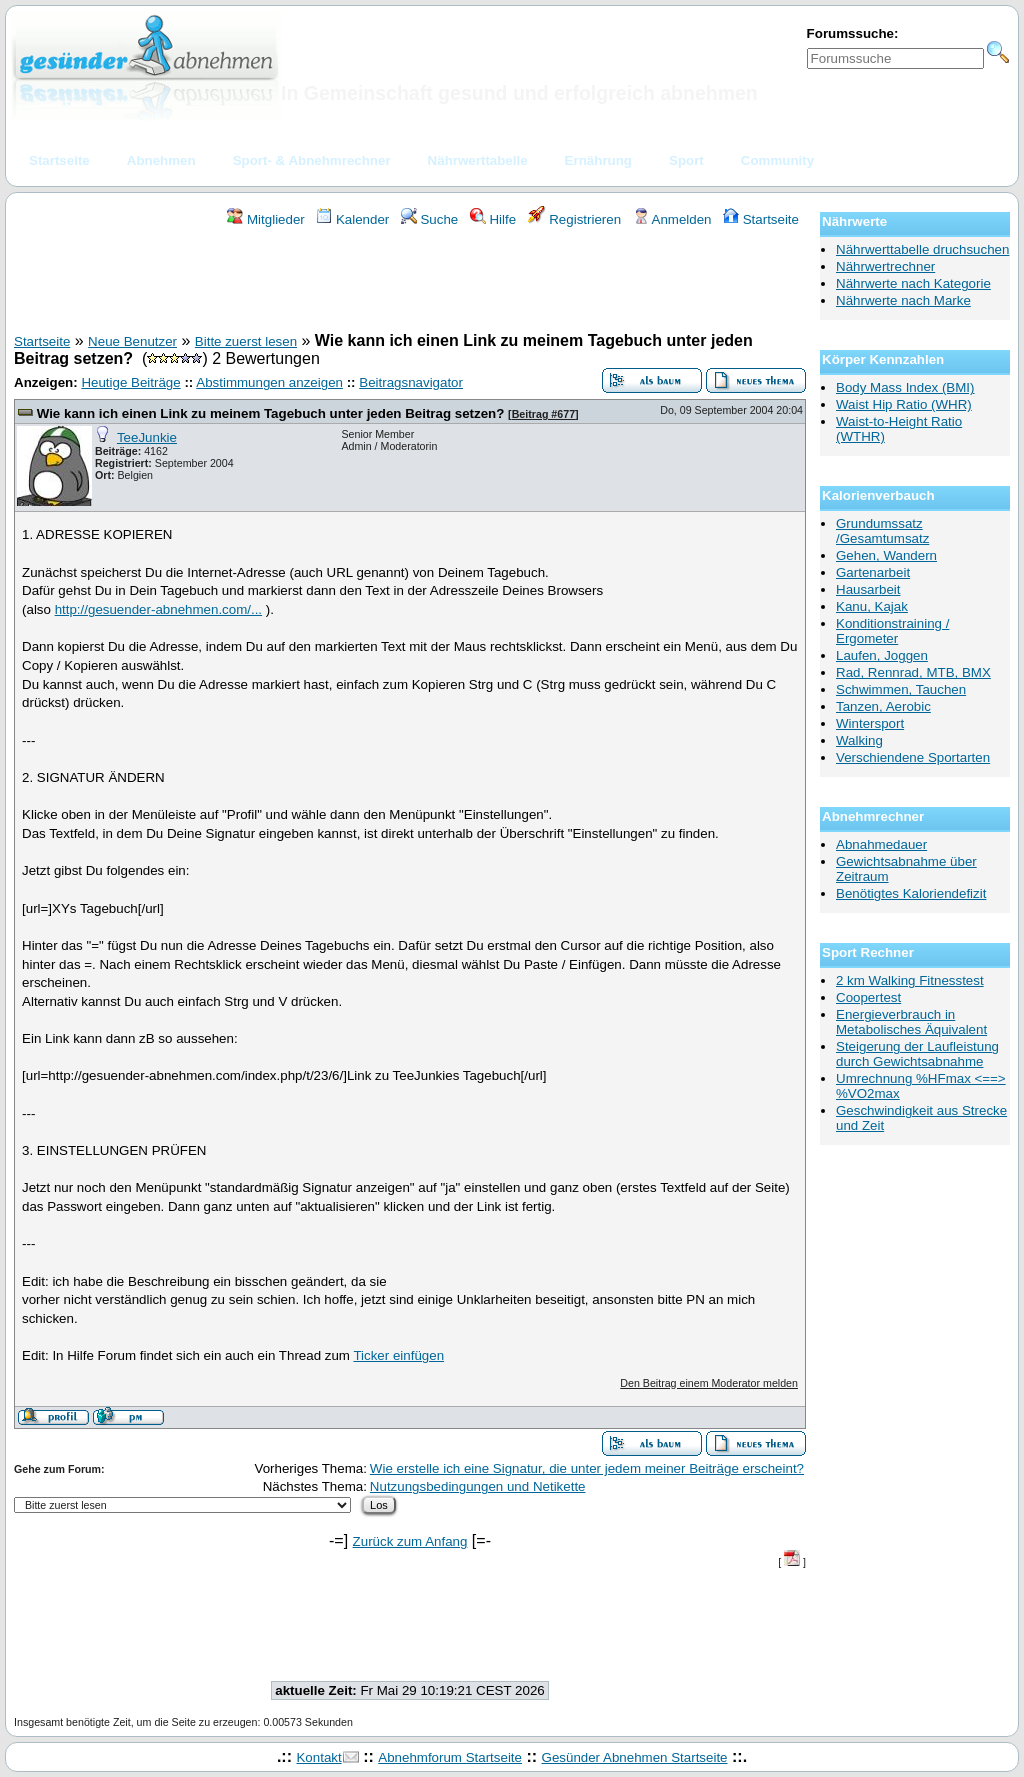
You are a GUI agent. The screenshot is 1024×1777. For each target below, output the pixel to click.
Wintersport (870, 723)
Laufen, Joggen (882, 655)
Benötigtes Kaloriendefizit (911, 893)
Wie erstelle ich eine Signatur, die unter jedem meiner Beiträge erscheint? (587, 1468)
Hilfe (493, 219)
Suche (430, 219)
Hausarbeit (868, 589)
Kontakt (318, 1757)
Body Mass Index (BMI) (905, 387)
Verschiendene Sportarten (913, 757)
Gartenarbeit (873, 572)
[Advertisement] (410, 283)
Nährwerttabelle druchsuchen (922, 249)
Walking (859, 740)
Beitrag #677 (543, 414)
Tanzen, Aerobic (883, 706)
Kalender (352, 219)
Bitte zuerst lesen (246, 341)
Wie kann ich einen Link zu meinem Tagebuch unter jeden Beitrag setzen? (271, 413)
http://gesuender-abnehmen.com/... (158, 609)
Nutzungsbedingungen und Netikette (478, 1486)
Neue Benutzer (132, 341)
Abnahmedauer (881, 844)
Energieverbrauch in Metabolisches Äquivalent (911, 1022)
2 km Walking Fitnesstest (910, 980)
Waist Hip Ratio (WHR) (904, 404)
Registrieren (575, 219)
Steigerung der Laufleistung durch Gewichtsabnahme (917, 1054)
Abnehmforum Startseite (450, 1757)
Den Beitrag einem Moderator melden (709, 1383)
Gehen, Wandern (886, 555)
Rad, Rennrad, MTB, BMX (913, 672)
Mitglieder (265, 219)
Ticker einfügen (398, 1355)
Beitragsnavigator (411, 382)
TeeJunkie (147, 437)
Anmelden (672, 219)
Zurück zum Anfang (410, 1541)
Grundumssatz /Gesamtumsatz (882, 531)
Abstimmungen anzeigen (269, 382)
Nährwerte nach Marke (903, 300)
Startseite (761, 219)
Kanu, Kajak (872, 606)
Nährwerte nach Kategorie (913, 283)
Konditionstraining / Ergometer (892, 631)
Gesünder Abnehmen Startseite (635, 1757)
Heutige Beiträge (130, 382)
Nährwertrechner (885, 266)
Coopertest (868, 997)
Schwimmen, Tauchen (901, 689)
